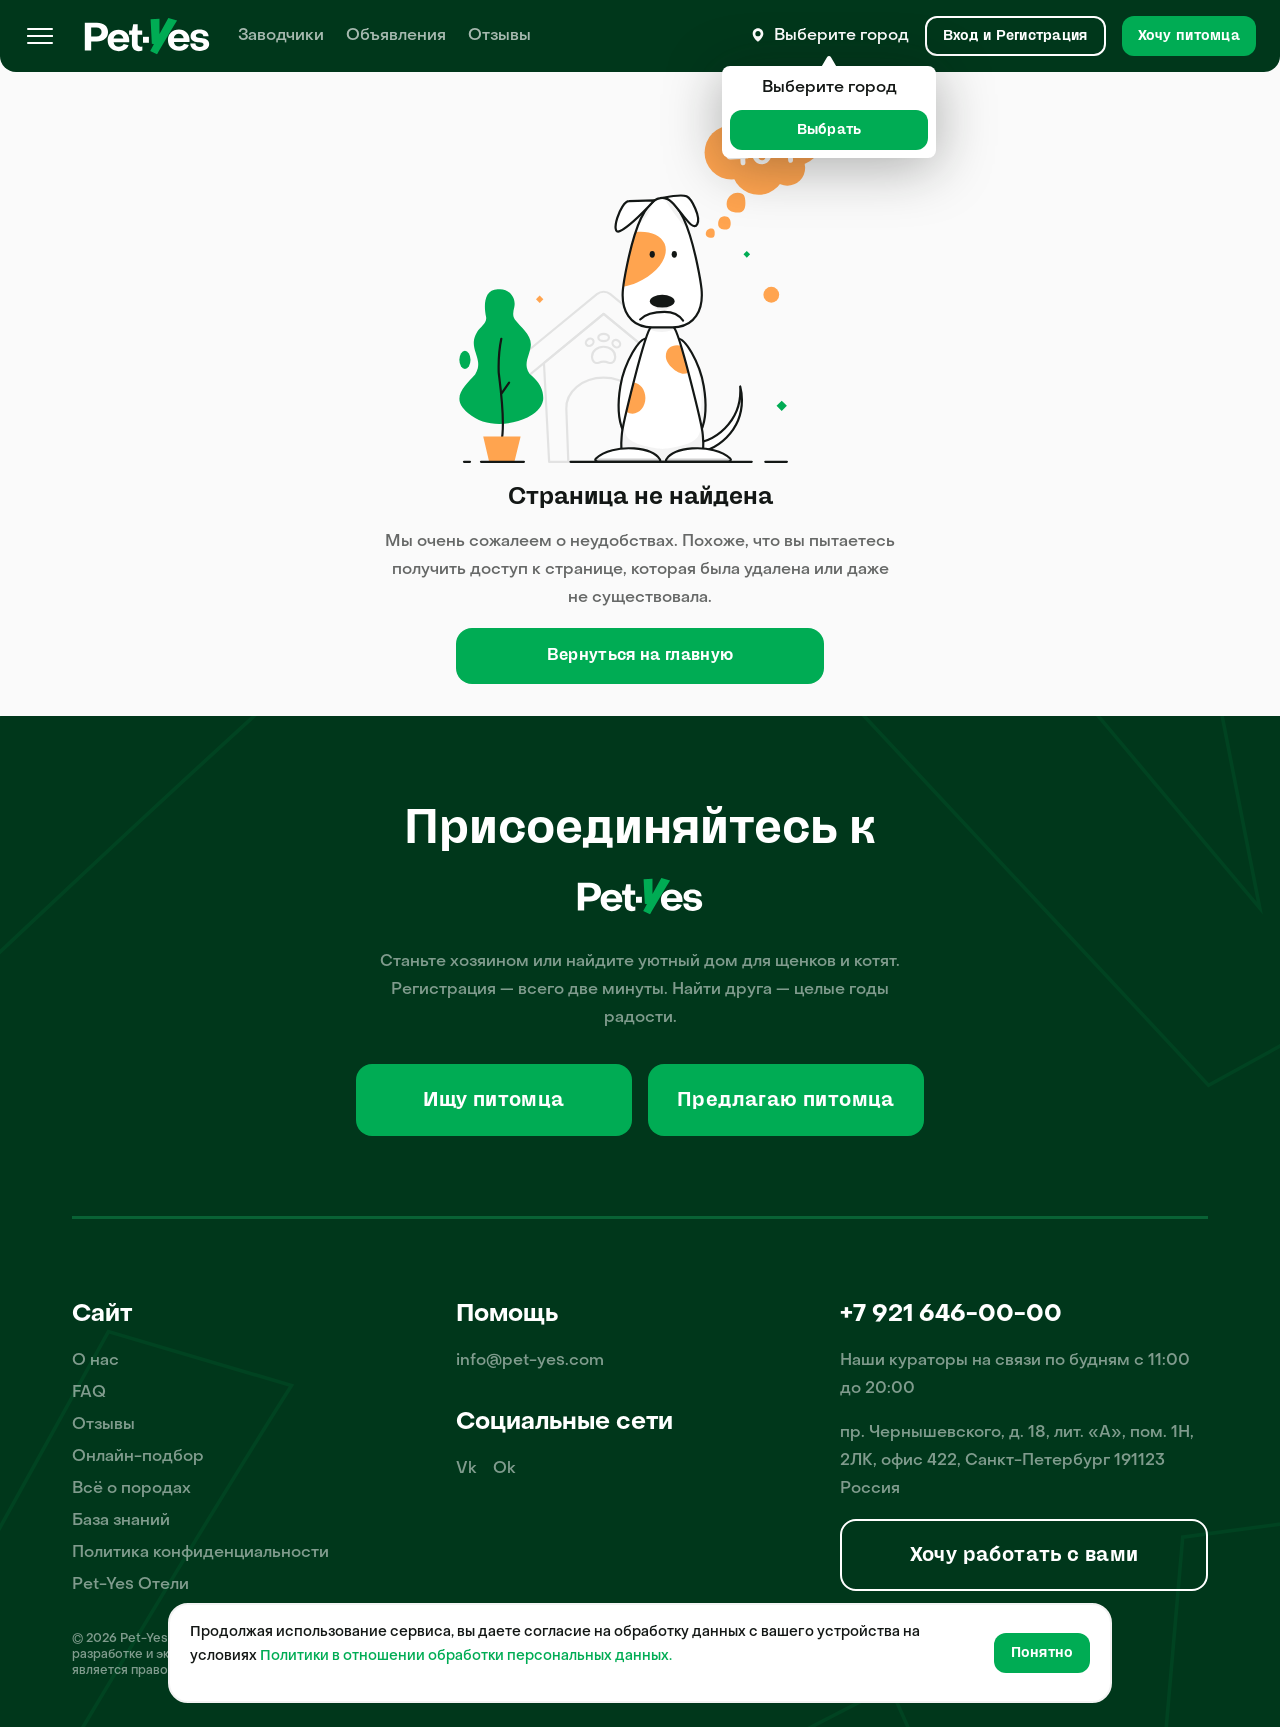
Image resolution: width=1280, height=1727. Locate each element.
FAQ (89, 1393)
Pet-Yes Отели (130, 1585)
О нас (95, 1361)
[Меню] (40, 36)
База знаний (121, 1521)
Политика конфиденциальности (200, 1553)
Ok (504, 1469)
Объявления (396, 36)
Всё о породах (131, 1489)
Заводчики (281, 36)
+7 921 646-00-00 (951, 1315)
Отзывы (499, 36)
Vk (466, 1469)
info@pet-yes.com (530, 1361)
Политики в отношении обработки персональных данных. (466, 1656)
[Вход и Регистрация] (1015, 36)
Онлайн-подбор (138, 1457)
